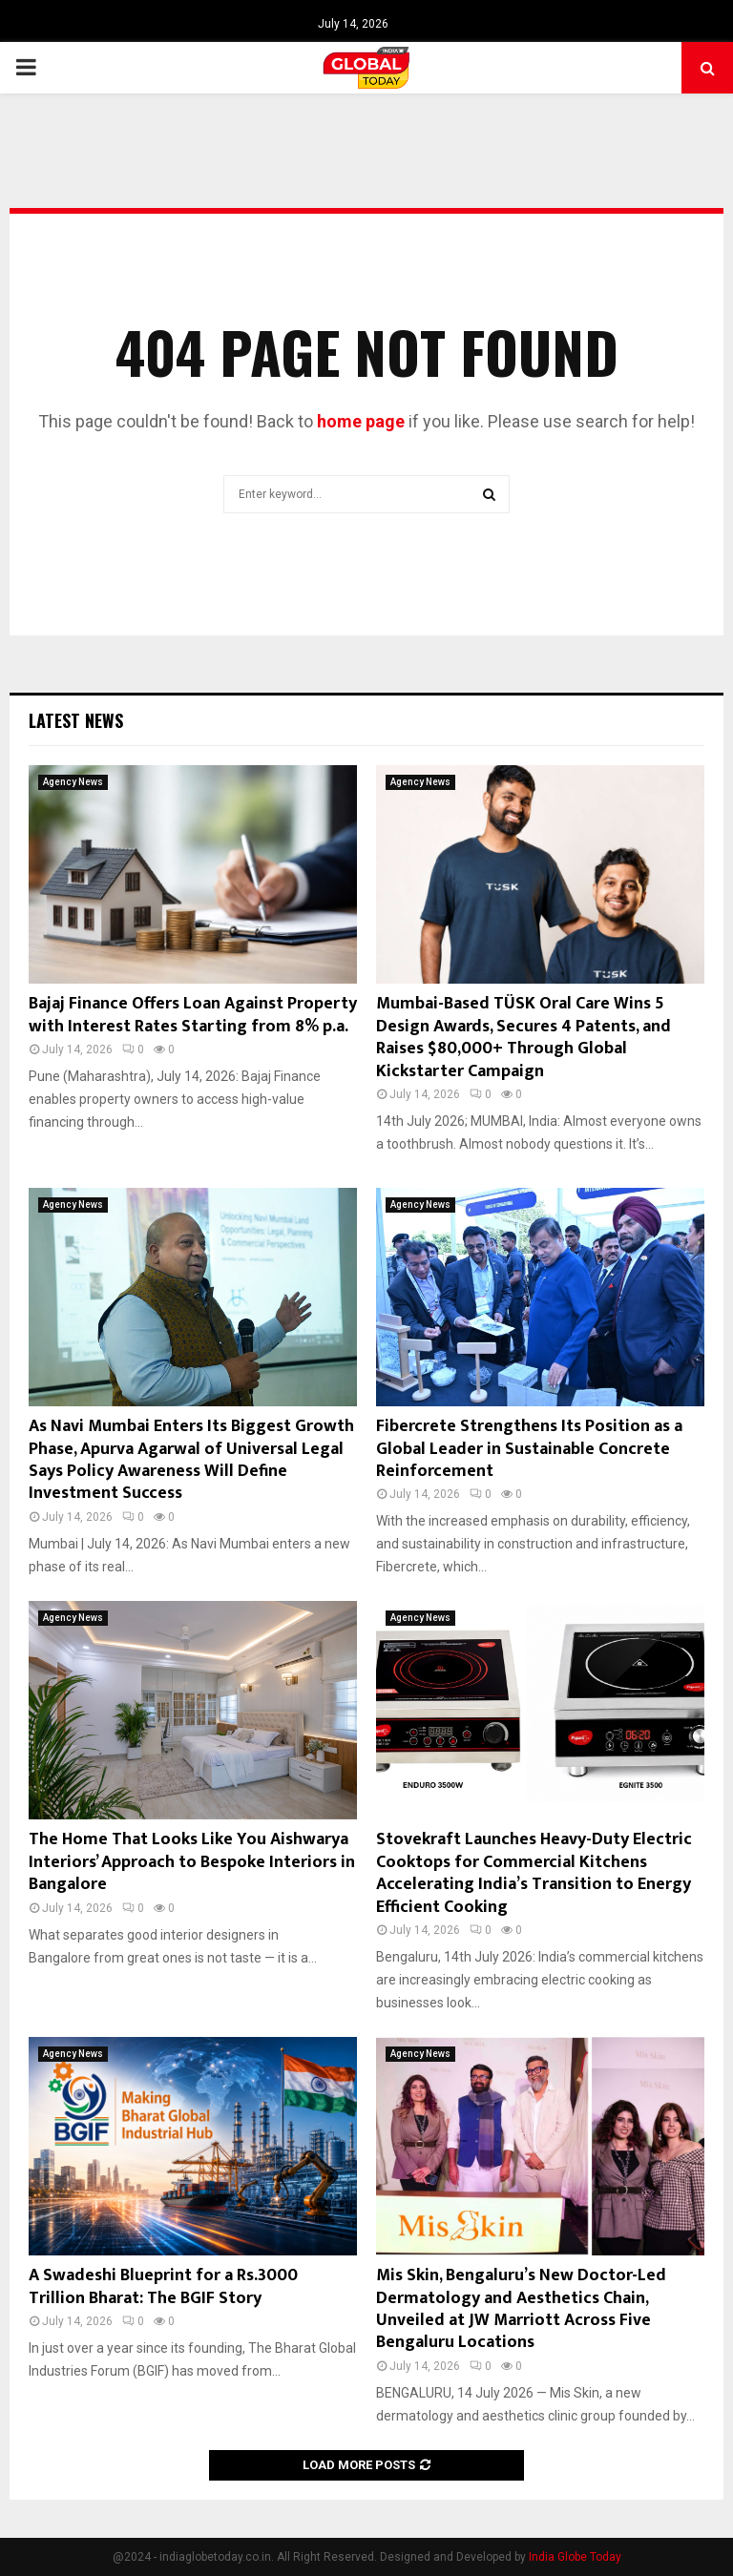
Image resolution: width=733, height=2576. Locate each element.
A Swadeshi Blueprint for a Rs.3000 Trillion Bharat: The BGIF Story (163, 2286)
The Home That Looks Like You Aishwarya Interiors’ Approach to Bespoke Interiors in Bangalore (192, 1862)
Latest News (76, 720)
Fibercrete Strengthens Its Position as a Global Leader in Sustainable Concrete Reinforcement (529, 1448)
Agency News (73, 782)
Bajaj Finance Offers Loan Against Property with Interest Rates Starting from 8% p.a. (193, 1014)
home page (361, 421)
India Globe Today (575, 2557)
